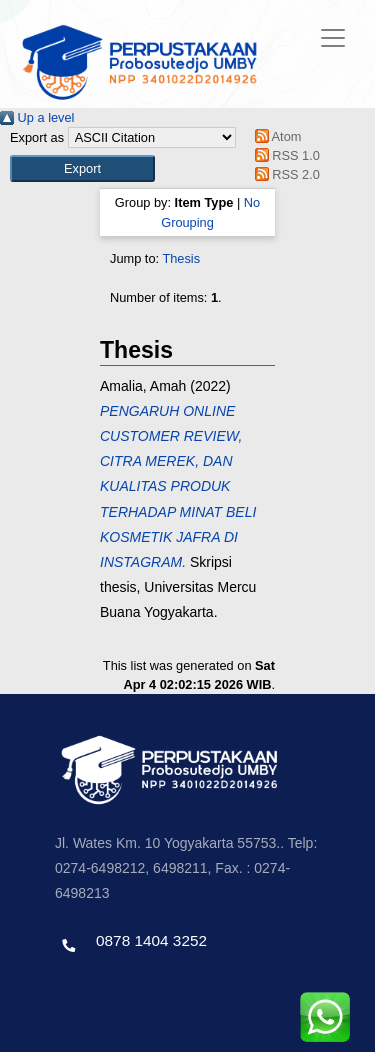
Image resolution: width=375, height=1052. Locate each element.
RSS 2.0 (284, 174)
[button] (82, 168)
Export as (37, 137)
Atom (274, 136)
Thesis (181, 258)
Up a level (37, 117)
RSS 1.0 (284, 155)
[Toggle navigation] (333, 38)
